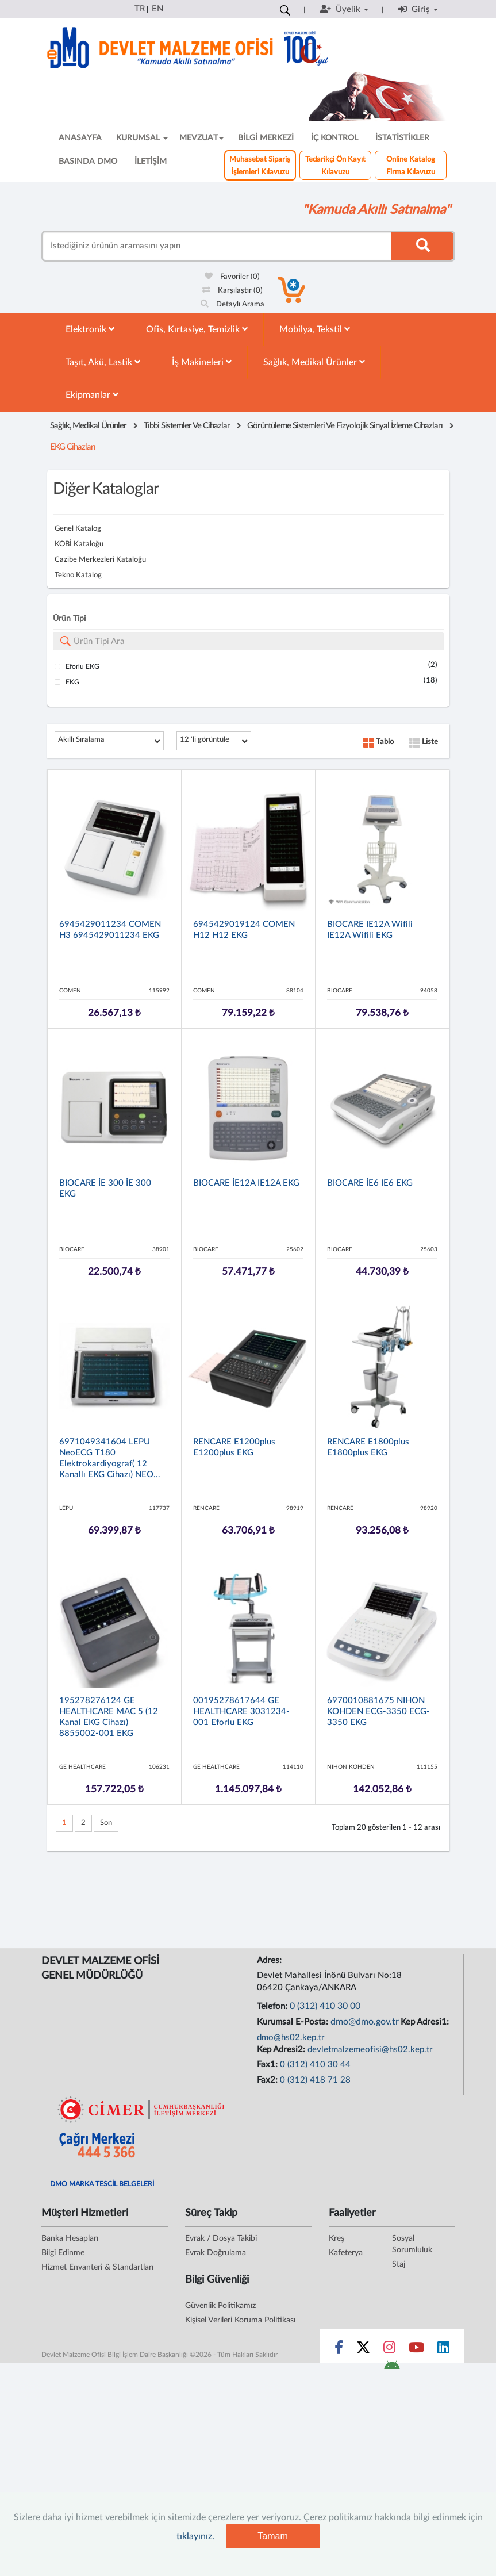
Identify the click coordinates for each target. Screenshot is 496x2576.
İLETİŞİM (150, 162)
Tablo (378, 742)
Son (106, 1823)
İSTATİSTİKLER (402, 138)
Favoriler (232, 277)
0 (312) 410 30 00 (325, 2006)
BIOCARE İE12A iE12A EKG (246, 1183)
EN (157, 9)
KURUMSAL (142, 138)
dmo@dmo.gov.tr (364, 2021)
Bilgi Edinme (62, 2253)
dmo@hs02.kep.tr (291, 2037)
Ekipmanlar (92, 395)
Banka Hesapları (69, 2238)
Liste (423, 742)
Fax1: (268, 2064)
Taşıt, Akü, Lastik (103, 362)
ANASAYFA (80, 138)
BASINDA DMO (88, 162)
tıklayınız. (195, 2536)
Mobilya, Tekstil (314, 329)
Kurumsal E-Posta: (293, 2022)
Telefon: (273, 2006)
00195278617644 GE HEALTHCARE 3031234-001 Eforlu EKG (241, 1711)
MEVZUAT (201, 138)
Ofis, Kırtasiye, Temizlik (197, 329)
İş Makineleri (202, 362)
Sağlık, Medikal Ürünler (314, 362)
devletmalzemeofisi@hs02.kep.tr (370, 2049)
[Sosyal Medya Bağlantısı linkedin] (443, 2350)
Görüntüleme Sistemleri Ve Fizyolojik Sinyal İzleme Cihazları (345, 425)
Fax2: (268, 2080)
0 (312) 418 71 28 (315, 2080)
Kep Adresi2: (282, 2049)
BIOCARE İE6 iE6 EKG (370, 1183)
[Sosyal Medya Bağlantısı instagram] (389, 2350)
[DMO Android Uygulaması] (391, 2368)
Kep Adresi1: (426, 2022)
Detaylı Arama (232, 304)
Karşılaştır (232, 290)
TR (139, 9)
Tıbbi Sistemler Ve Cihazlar (187, 425)
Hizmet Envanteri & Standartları (97, 2267)
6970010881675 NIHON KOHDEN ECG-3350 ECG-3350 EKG (378, 1711)
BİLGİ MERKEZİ (266, 138)
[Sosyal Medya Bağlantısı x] (364, 2350)
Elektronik (90, 329)
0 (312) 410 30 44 (315, 2064)
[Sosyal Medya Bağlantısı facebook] (338, 2350)
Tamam (272, 2536)
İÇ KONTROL (334, 138)
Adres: (270, 1960)
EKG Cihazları (72, 447)
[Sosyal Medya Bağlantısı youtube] (416, 2350)
